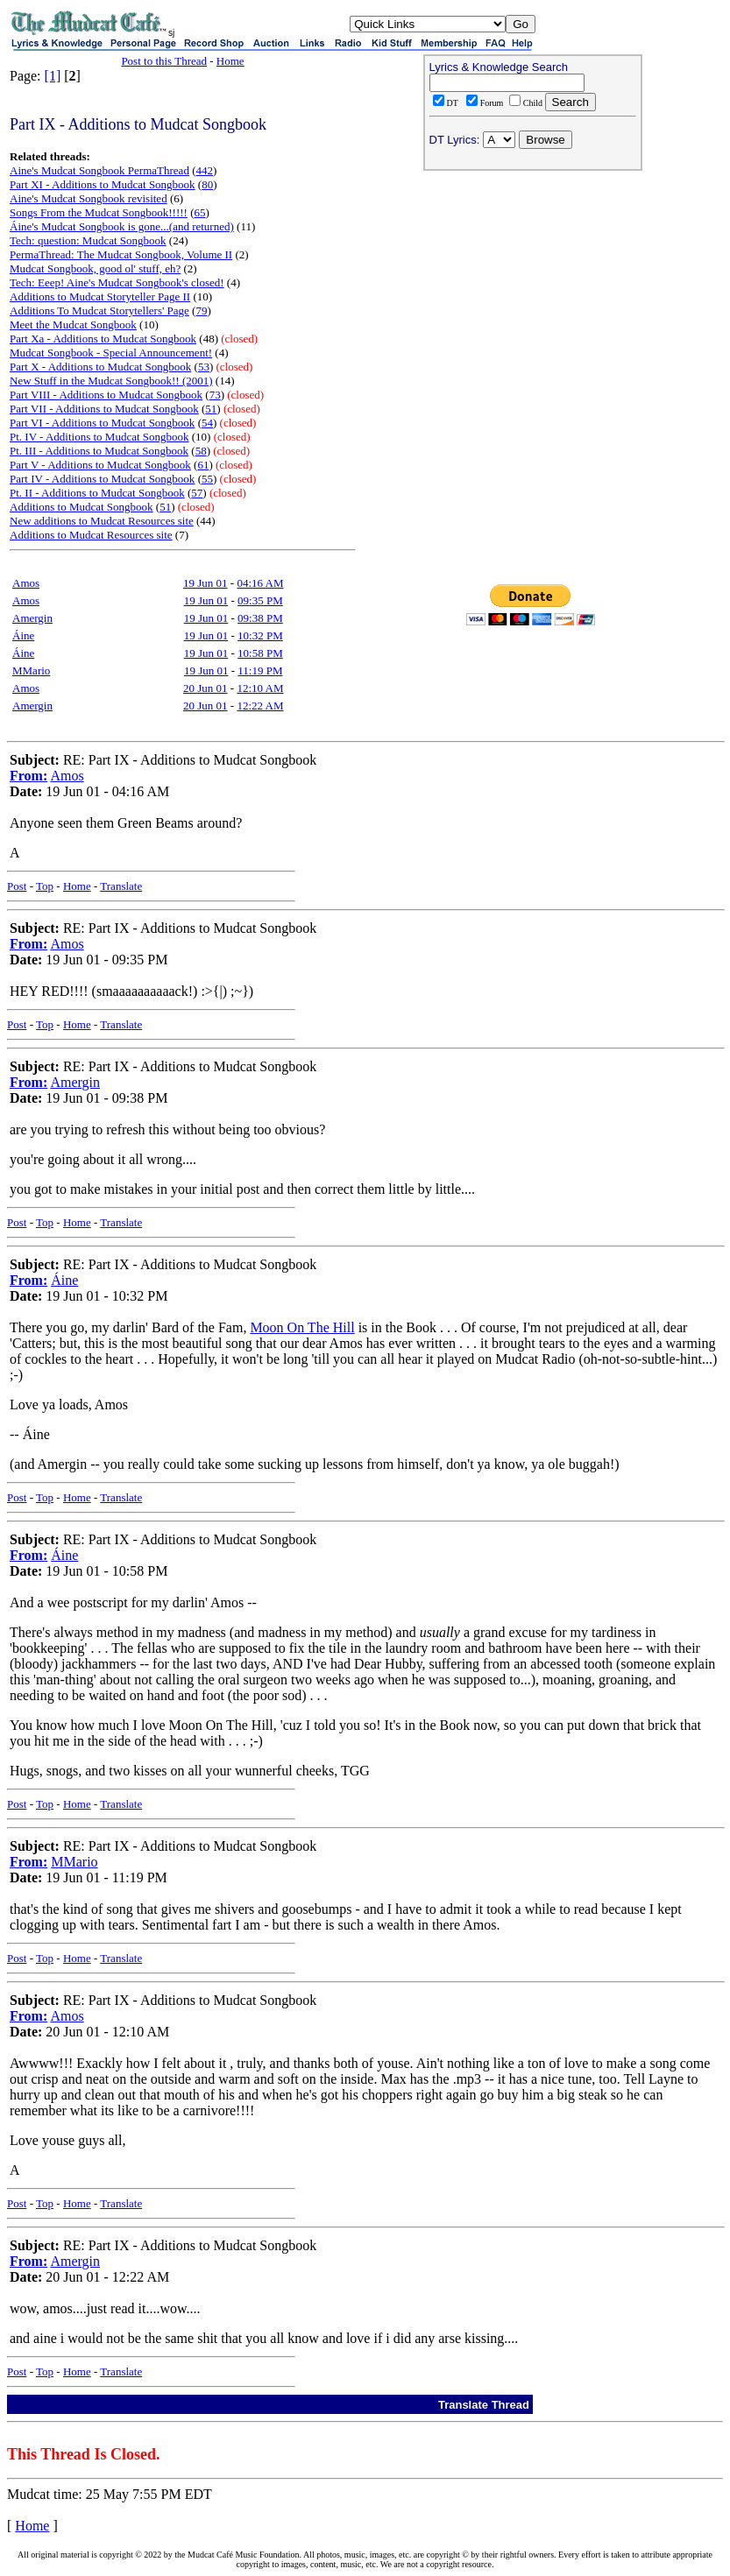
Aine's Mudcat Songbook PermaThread (99, 170)
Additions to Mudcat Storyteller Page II (100, 296)
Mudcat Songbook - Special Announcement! (111, 352)
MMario (31, 670)
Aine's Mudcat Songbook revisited (88, 198)
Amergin (32, 618)
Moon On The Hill (302, 1327)
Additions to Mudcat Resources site (91, 534)
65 (200, 212)
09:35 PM (260, 600)
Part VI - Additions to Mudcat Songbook (102, 422)
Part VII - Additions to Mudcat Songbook (104, 408)
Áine (23, 635)
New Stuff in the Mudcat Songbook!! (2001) (111, 380)
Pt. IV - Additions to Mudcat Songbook (99, 436)
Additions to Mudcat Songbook (81, 506)
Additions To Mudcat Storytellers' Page (99, 310)
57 (196, 492)
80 (207, 184)
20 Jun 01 (205, 688)
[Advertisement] (532, 290)
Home (230, 60)
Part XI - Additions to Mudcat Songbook (102, 184)
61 (203, 464)
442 (204, 170)
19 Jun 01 (205, 582)
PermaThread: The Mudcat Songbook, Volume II (121, 254)
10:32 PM (260, 635)
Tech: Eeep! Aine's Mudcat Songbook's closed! (117, 282)
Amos (25, 582)
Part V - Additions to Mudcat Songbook (100, 464)
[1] (53, 75)
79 (201, 310)
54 (207, 422)
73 (215, 394)
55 (207, 478)
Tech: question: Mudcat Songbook (88, 240)
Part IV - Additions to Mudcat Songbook (102, 478)
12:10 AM (260, 688)
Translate (121, 886)
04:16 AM (260, 582)
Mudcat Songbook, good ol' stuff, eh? (95, 268)
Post (16, 886)
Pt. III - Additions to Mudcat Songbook (99, 450)
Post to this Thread (164, 60)
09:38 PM (260, 618)
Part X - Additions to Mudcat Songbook (100, 366)
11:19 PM (259, 670)
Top (44, 886)
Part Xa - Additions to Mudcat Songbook (103, 338)
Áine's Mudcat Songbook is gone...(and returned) (122, 226)
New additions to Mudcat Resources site (102, 520)
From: (28, 775)
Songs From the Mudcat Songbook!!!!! (99, 212)
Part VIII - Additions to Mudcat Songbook (106, 394)
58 (201, 450)
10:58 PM (260, 653)
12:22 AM (260, 705)
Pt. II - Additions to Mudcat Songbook (97, 492)
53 (203, 366)
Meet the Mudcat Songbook (73, 324)
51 (210, 408)
